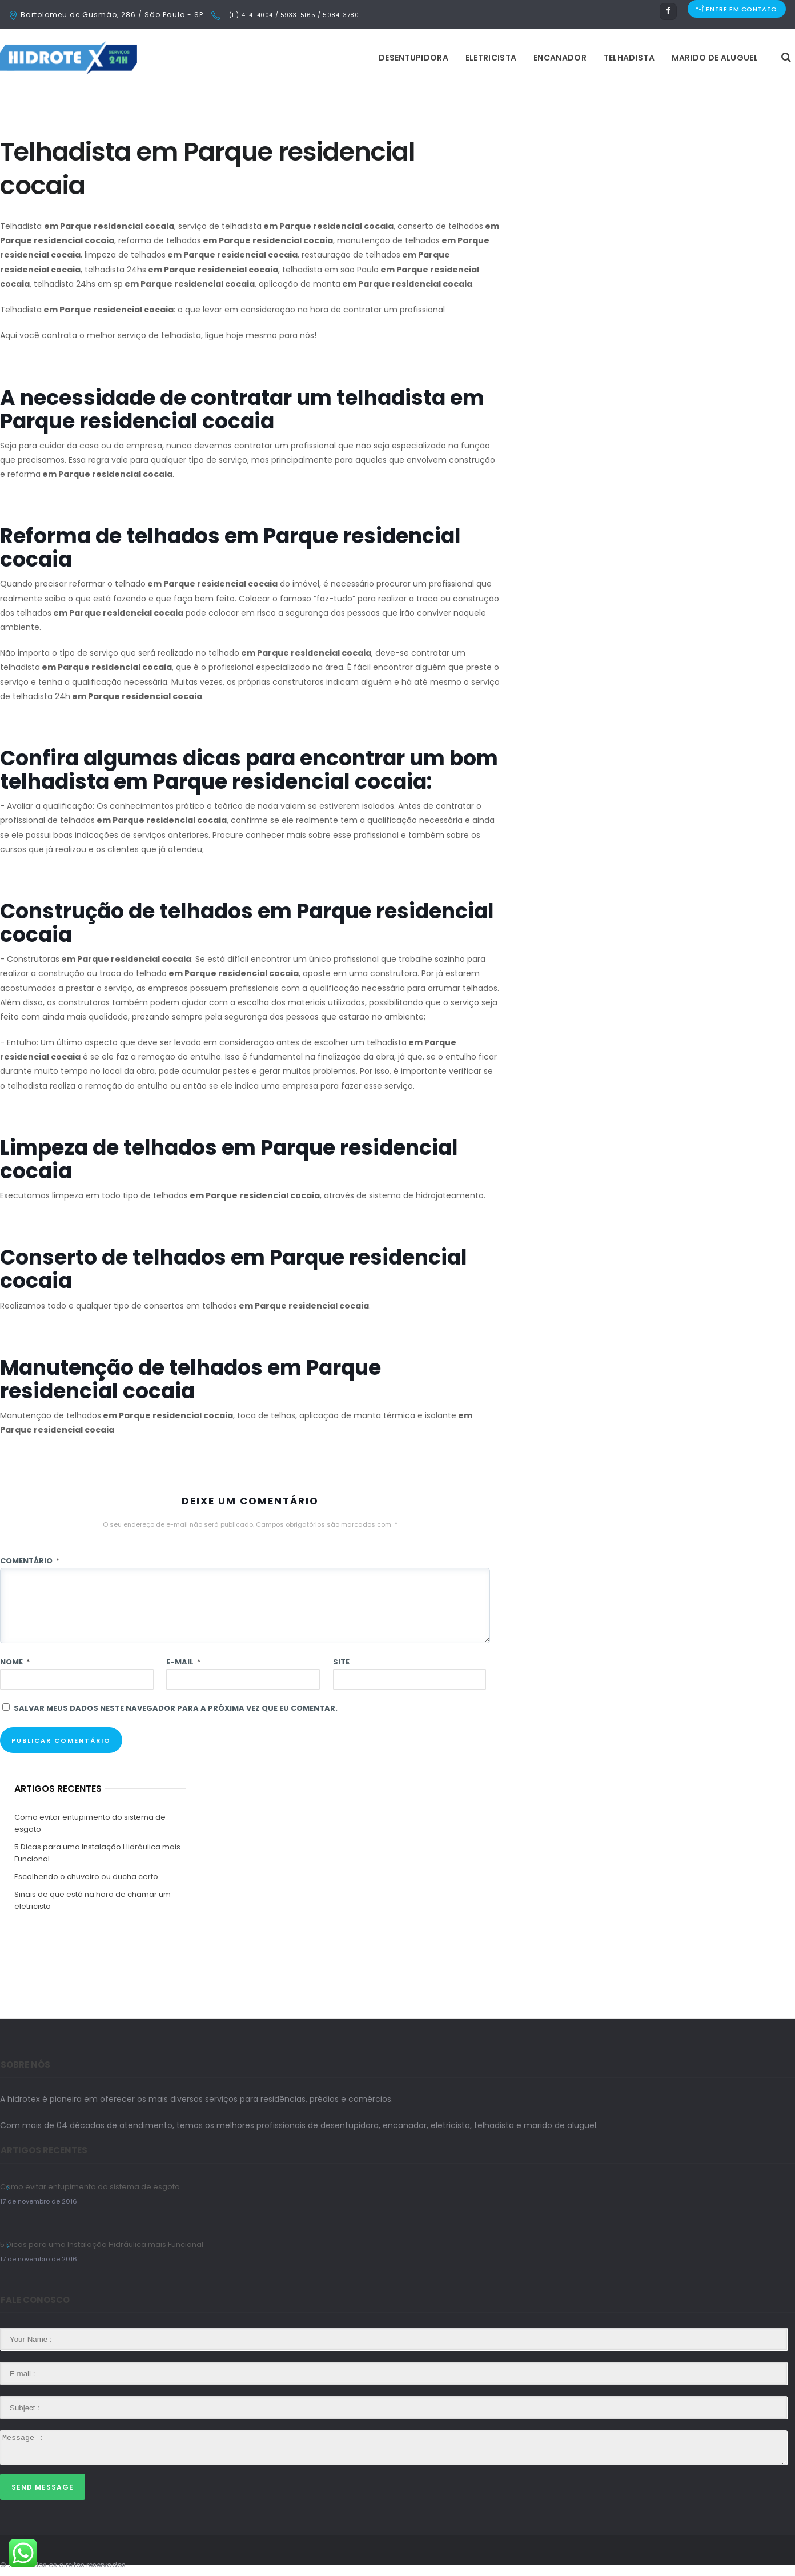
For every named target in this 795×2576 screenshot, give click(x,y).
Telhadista (485, 57)
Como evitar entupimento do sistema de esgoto (90, 1823)
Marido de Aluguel (571, 57)
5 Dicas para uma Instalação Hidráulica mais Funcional (97, 1852)
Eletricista (347, 57)
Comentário (29, 1560)
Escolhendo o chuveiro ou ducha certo (86, 1876)
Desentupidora (270, 57)
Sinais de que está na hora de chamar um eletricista (92, 1900)
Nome (15, 1661)
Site (341, 1661)
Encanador (416, 57)
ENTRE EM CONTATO (736, 14)
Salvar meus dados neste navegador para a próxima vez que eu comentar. (176, 1708)
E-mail (183, 1661)
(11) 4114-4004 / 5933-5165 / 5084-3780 (293, 15)
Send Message (42, 2487)
